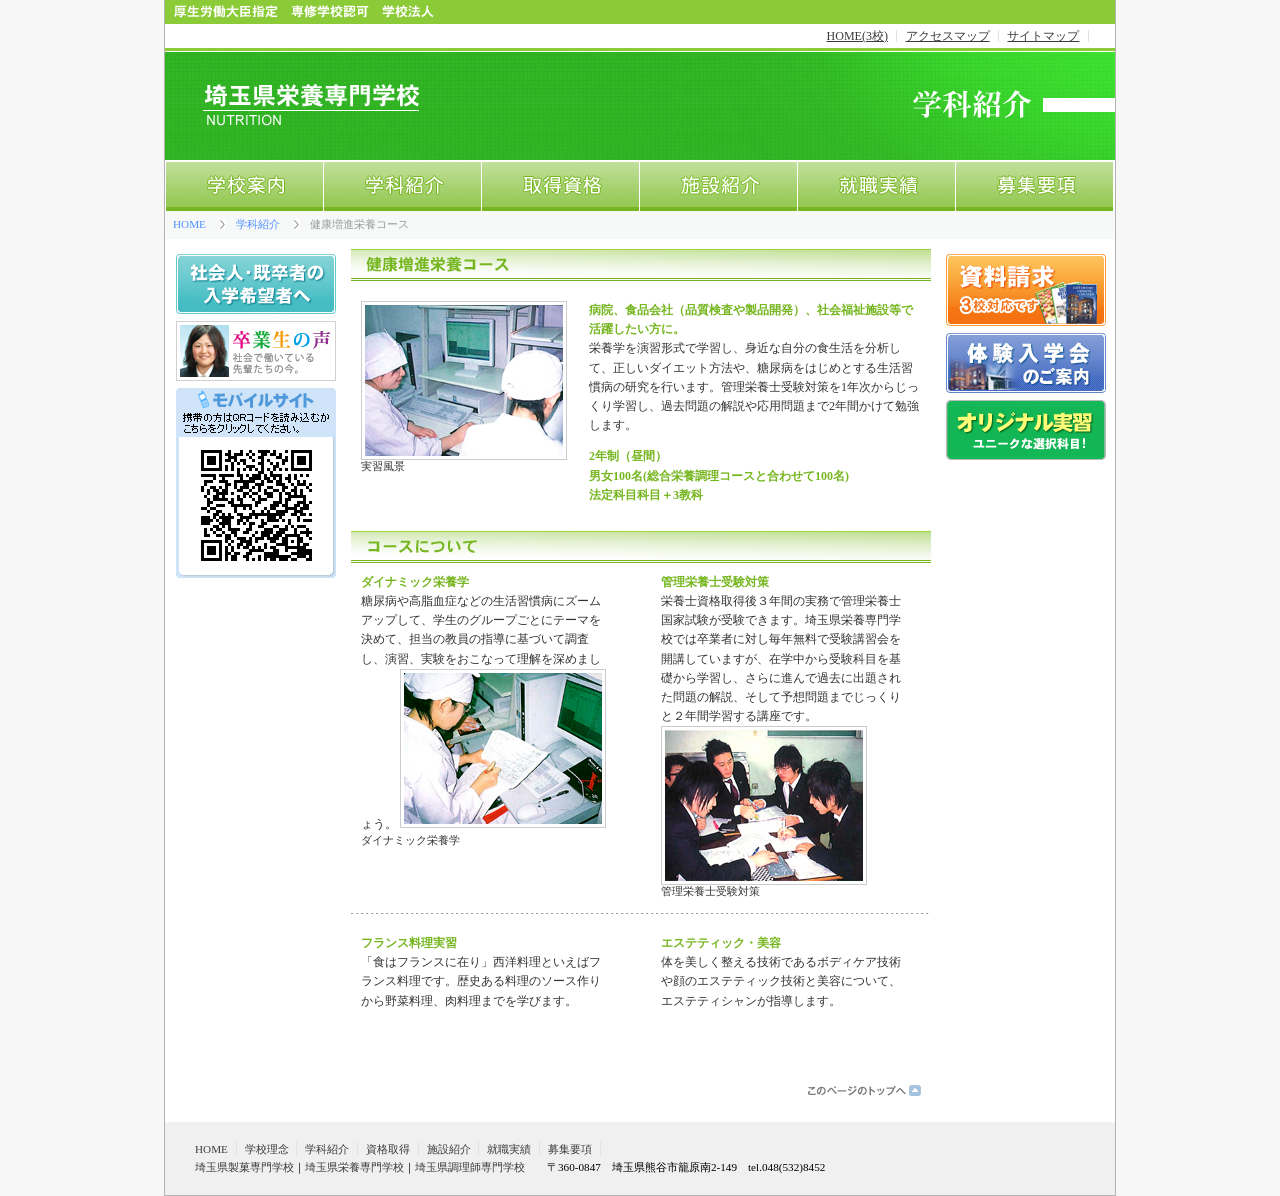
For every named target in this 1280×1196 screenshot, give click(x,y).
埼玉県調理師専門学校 (470, 1167)
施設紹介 (718, 186)
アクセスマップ (948, 36)
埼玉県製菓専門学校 (244, 1167)
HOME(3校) (857, 36)
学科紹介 (402, 186)
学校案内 (244, 186)
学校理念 (267, 1149)
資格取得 (388, 1149)
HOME (189, 224)
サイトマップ (1043, 36)
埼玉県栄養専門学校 (354, 1167)
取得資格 (560, 186)
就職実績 (876, 186)
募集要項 (1034, 186)
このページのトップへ (865, 1090)
